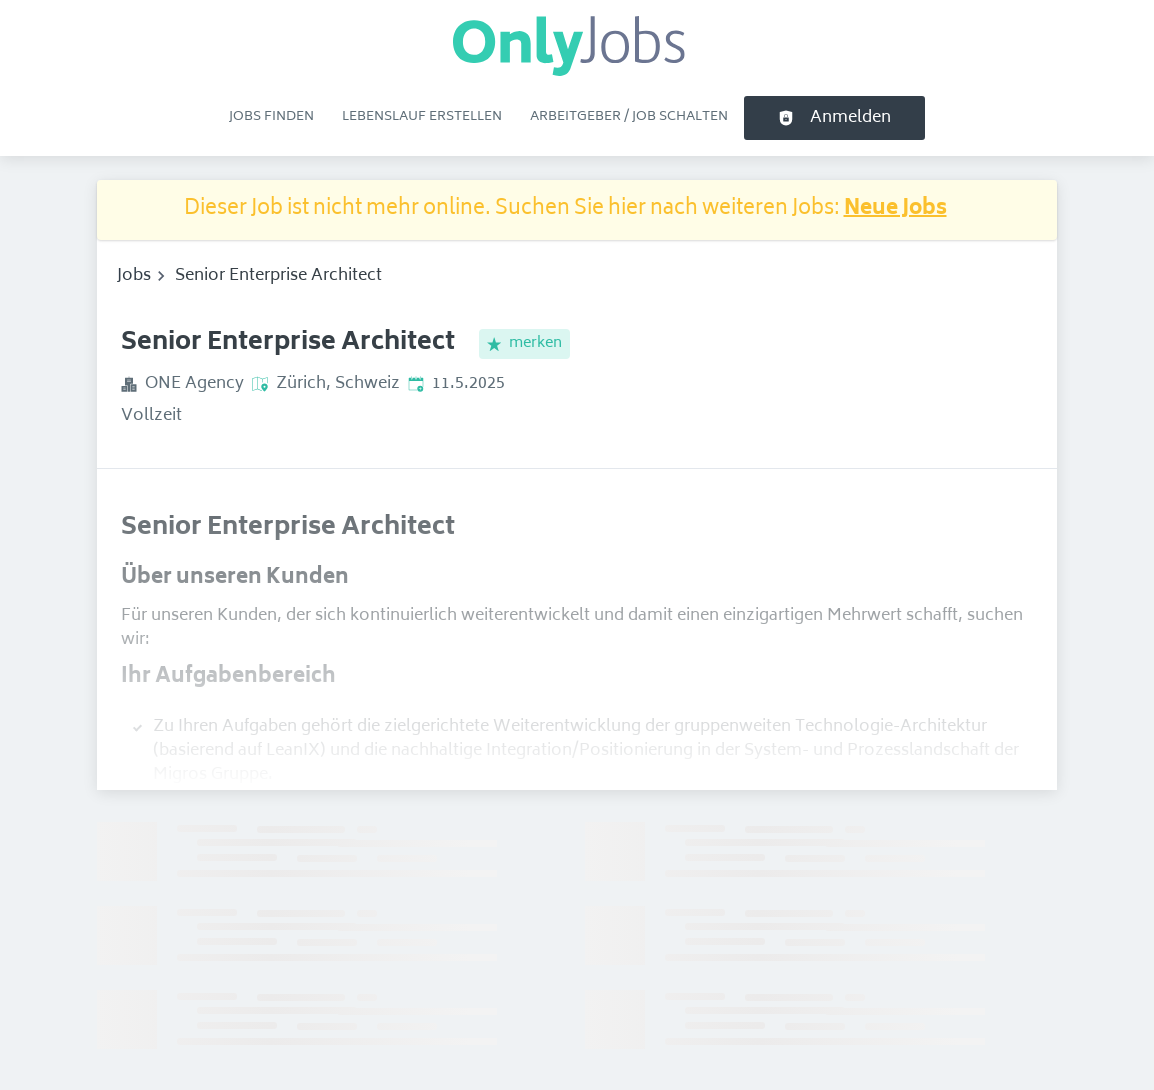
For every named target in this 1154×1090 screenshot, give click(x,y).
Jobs (134, 276)
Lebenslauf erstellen (422, 117)
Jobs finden (271, 117)
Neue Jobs (895, 209)
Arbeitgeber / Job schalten (629, 117)
